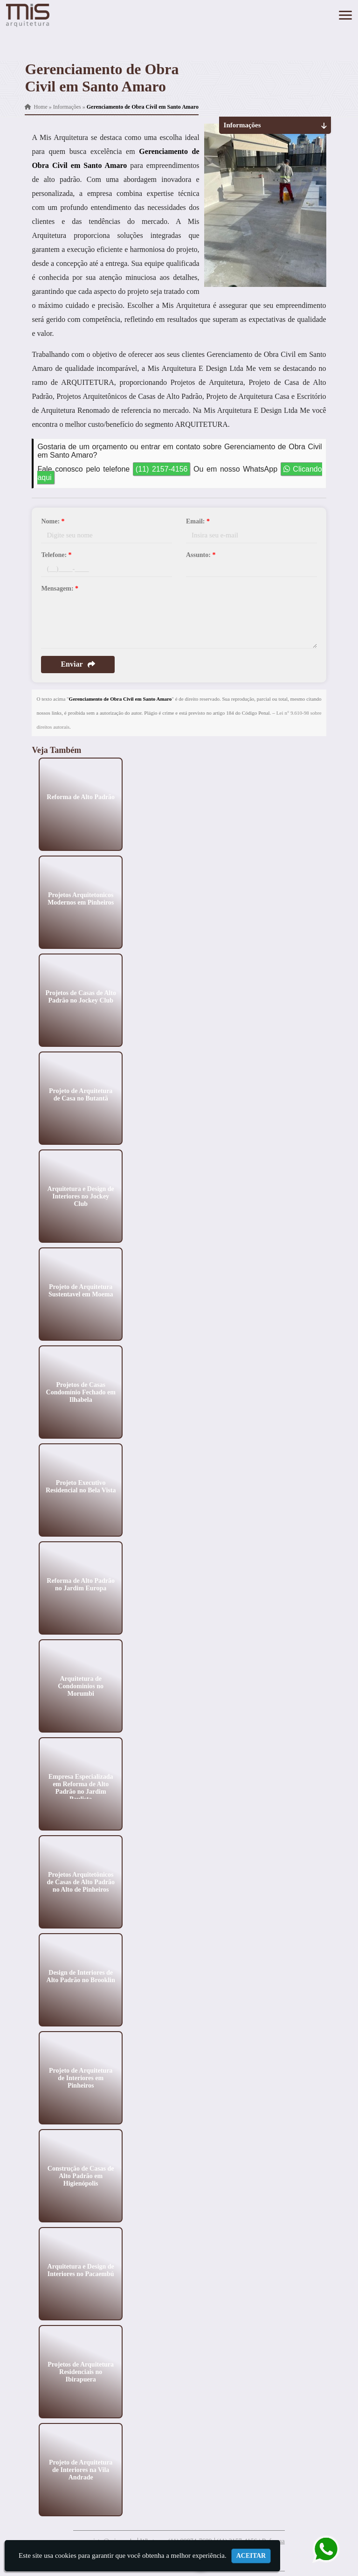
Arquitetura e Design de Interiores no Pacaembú (81, 2270)
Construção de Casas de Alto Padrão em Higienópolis (81, 2175)
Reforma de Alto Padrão (81, 796)
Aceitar (251, 2555)
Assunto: (200, 554)
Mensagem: (59, 588)
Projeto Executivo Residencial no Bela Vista (81, 1486)
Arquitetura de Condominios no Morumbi (81, 1686)
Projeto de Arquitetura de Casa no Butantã (80, 1094)
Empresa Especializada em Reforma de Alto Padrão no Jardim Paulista (80, 1787)
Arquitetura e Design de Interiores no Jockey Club (81, 1196)
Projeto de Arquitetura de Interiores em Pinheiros (80, 2078)
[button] (345, 15)
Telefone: (56, 554)
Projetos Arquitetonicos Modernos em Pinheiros (81, 898)
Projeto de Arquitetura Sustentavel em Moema (80, 1290)
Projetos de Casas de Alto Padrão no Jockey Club (81, 996)
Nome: (52, 521)
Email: (198, 521)
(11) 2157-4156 (162, 469)
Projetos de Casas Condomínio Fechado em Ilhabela (81, 1392)
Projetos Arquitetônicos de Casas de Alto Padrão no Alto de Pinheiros (81, 1882)
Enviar (78, 664)
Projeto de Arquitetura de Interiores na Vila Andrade (80, 2469)
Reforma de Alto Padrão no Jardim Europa (81, 1584)
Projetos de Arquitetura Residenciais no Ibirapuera (81, 2371)
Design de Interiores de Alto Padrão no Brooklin (81, 1976)
